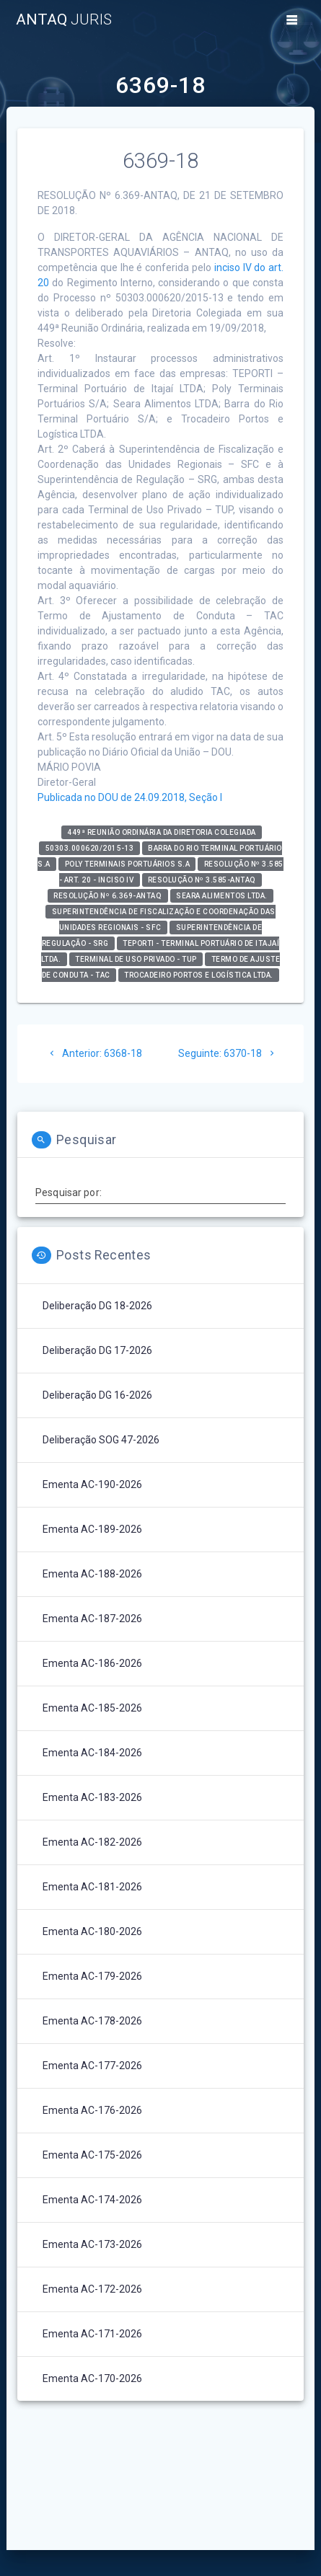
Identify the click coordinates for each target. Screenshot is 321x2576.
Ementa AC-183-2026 (92, 1797)
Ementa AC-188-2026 (92, 1574)
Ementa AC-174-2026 (92, 2199)
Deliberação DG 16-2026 (97, 1395)
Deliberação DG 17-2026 (97, 1350)
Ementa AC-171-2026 (92, 2334)
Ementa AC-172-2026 (92, 2289)
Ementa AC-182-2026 (92, 1842)
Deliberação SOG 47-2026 (101, 1440)
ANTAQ (64, 19)
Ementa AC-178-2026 (92, 2021)
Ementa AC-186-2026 (92, 1663)
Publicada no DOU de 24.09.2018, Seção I (130, 797)
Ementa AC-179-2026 (92, 1976)
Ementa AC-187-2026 (92, 1618)
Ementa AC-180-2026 (92, 1931)
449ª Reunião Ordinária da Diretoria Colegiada (161, 832)
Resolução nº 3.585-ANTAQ (202, 880)
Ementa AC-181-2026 (92, 1887)
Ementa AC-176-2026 (92, 2110)
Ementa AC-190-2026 (92, 1484)
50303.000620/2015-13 (89, 848)
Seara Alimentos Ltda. (222, 896)
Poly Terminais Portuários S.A (127, 864)
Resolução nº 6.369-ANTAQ (107, 896)
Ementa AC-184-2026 (92, 1752)
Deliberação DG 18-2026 (97, 1305)
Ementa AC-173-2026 (92, 2244)
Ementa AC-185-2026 (92, 1708)
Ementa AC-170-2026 (92, 2378)
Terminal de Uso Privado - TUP (136, 959)
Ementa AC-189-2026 (92, 1529)
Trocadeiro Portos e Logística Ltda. (198, 975)
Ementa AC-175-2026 (92, 2155)
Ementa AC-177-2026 (92, 2065)
